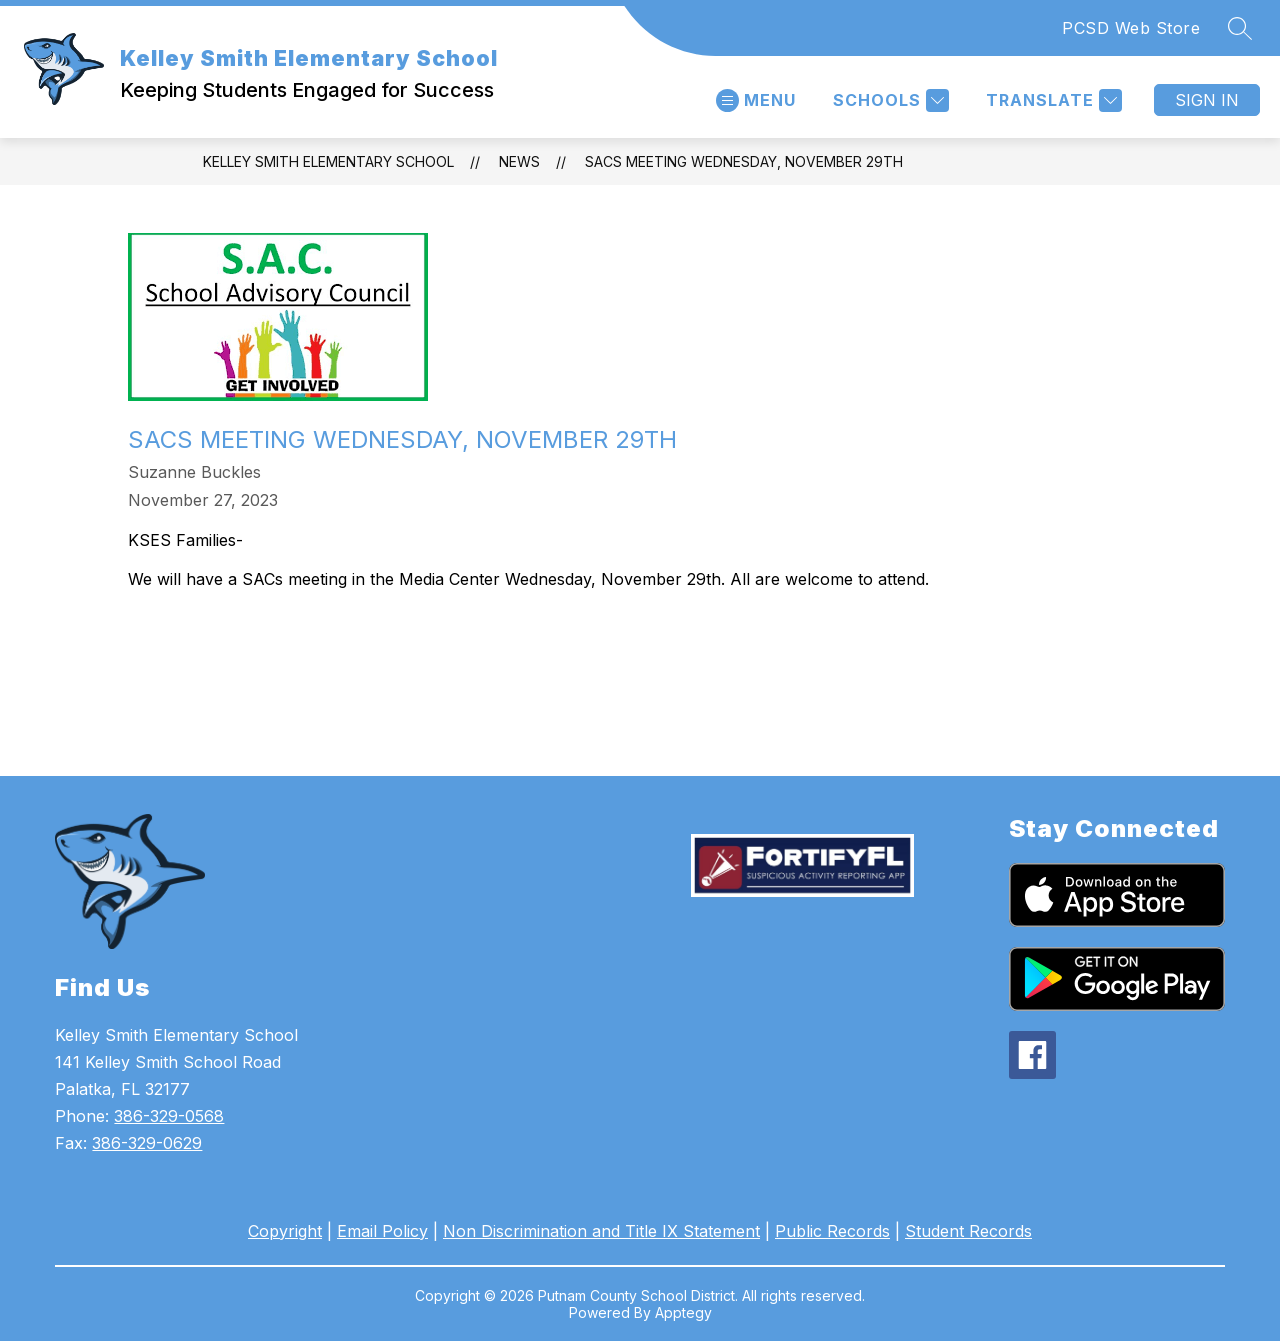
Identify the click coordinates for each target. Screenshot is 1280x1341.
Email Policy (382, 1231)
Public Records (832, 1231)
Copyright (285, 1231)
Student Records (968, 1231)
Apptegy (683, 1312)
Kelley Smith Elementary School (328, 161)
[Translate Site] (1051, 100)
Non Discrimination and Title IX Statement (601, 1231)
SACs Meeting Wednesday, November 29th (744, 161)
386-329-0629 (147, 1143)
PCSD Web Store (1131, 28)
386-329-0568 (169, 1116)
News (519, 161)
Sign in (1207, 100)
